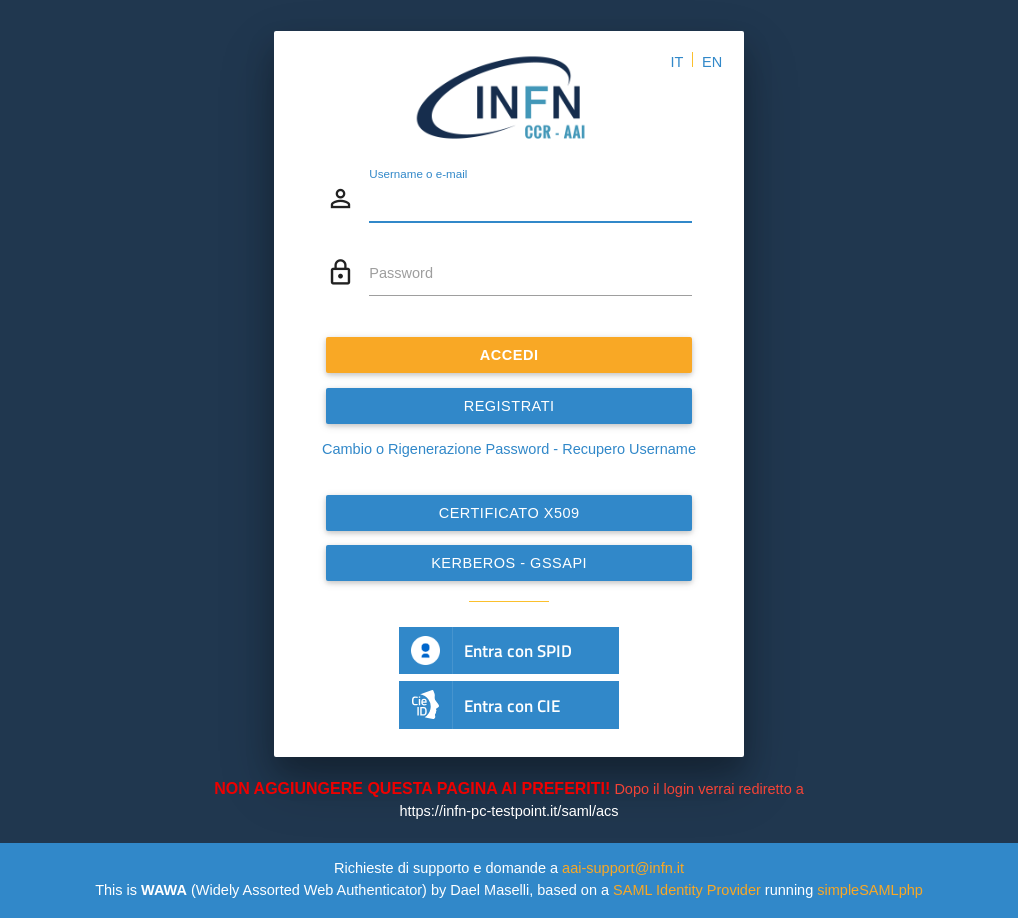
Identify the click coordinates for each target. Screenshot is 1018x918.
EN (712, 62)
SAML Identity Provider (687, 890)
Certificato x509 (509, 513)
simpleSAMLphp (870, 890)
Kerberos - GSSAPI (509, 563)
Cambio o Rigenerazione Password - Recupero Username (509, 449)
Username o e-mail (418, 172)
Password (401, 273)
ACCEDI (509, 355)
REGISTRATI (509, 406)
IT (676, 62)
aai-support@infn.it (623, 868)
